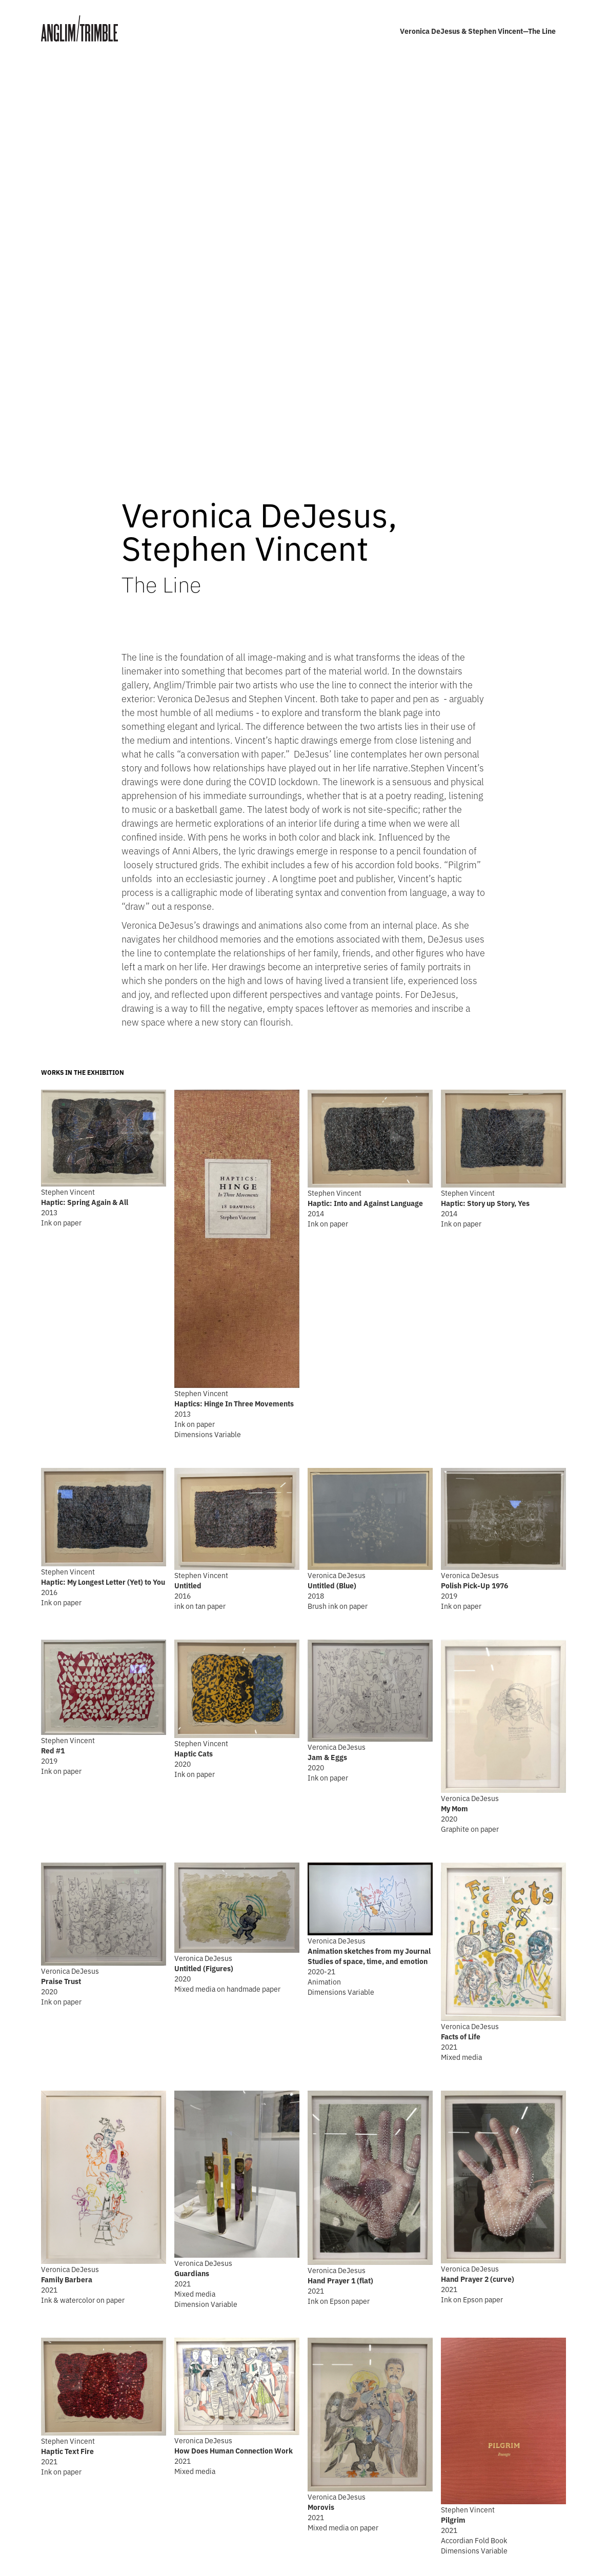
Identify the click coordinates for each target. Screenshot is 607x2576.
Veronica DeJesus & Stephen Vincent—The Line (478, 31)
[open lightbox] (103, 1138)
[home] (79, 28)
